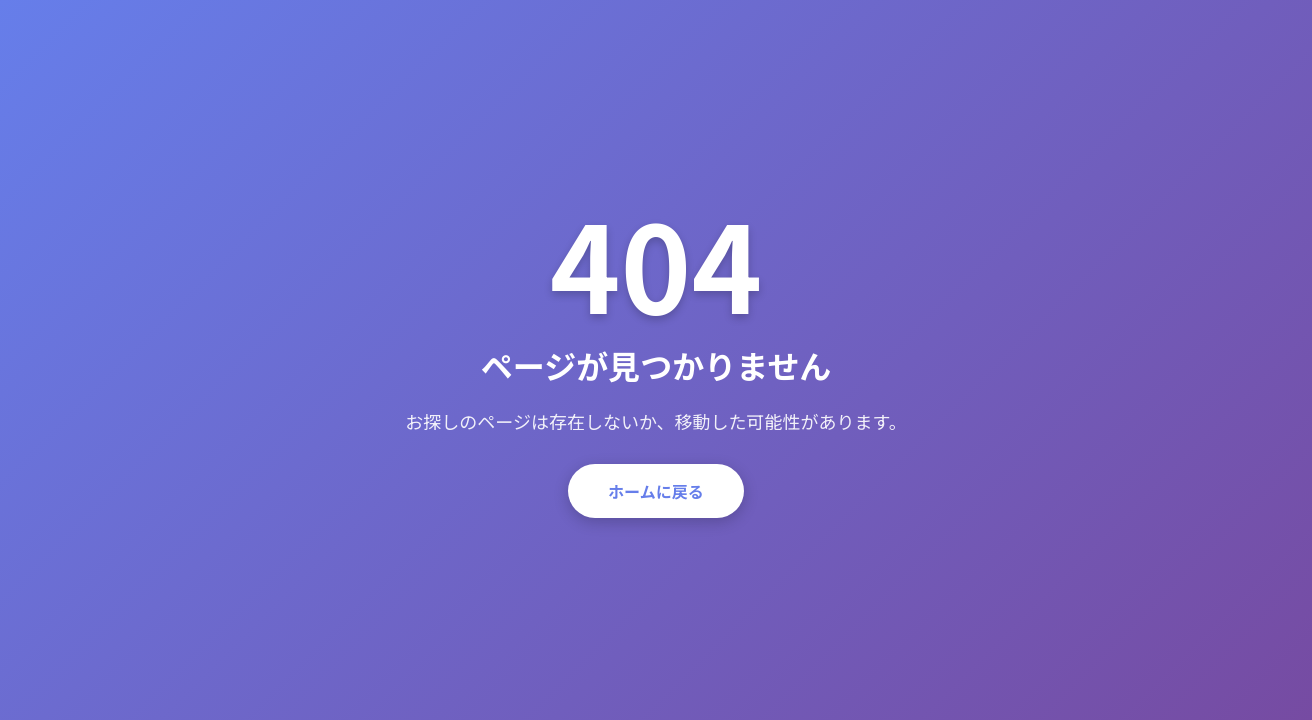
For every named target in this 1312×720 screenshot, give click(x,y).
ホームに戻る (656, 491)
